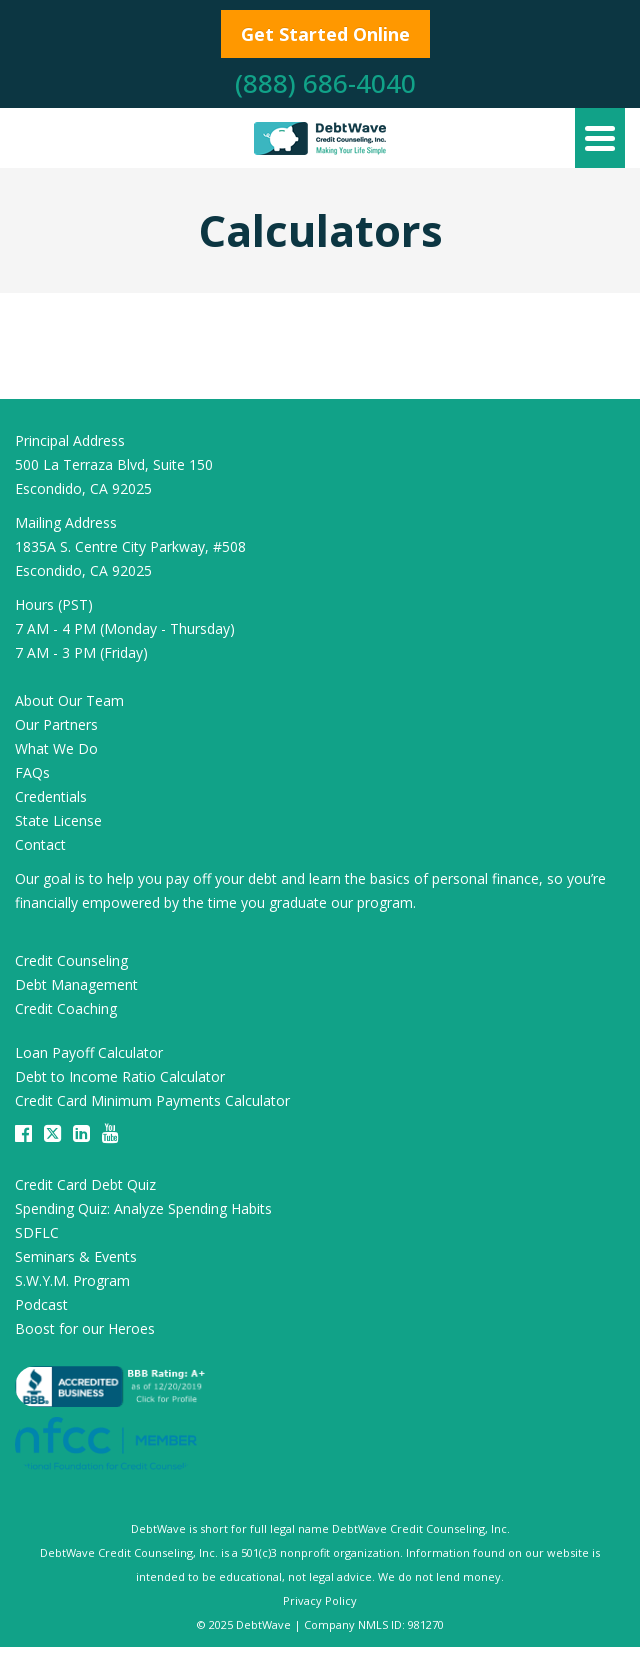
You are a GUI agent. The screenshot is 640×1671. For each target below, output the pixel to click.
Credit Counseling (71, 960)
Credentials (51, 796)
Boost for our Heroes (85, 1328)
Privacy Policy (320, 1600)
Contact (40, 844)
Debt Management (76, 984)
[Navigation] (600, 138)
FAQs (32, 772)
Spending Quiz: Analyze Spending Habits (143, 1208)
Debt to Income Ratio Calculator (120, 1076)
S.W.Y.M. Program (72, 1280)
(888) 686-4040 (325, 83)
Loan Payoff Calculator (89, 1052)
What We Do (56, 748)
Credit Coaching (66, 1008)
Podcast (41, 1304)
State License (58, 820)
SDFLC (37, 1232)
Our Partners (56, 724)
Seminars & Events (76, 1256)
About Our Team (69, 700)
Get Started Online (325, 34)
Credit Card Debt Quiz (85, 1184)
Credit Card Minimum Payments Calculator (152, 1100)
